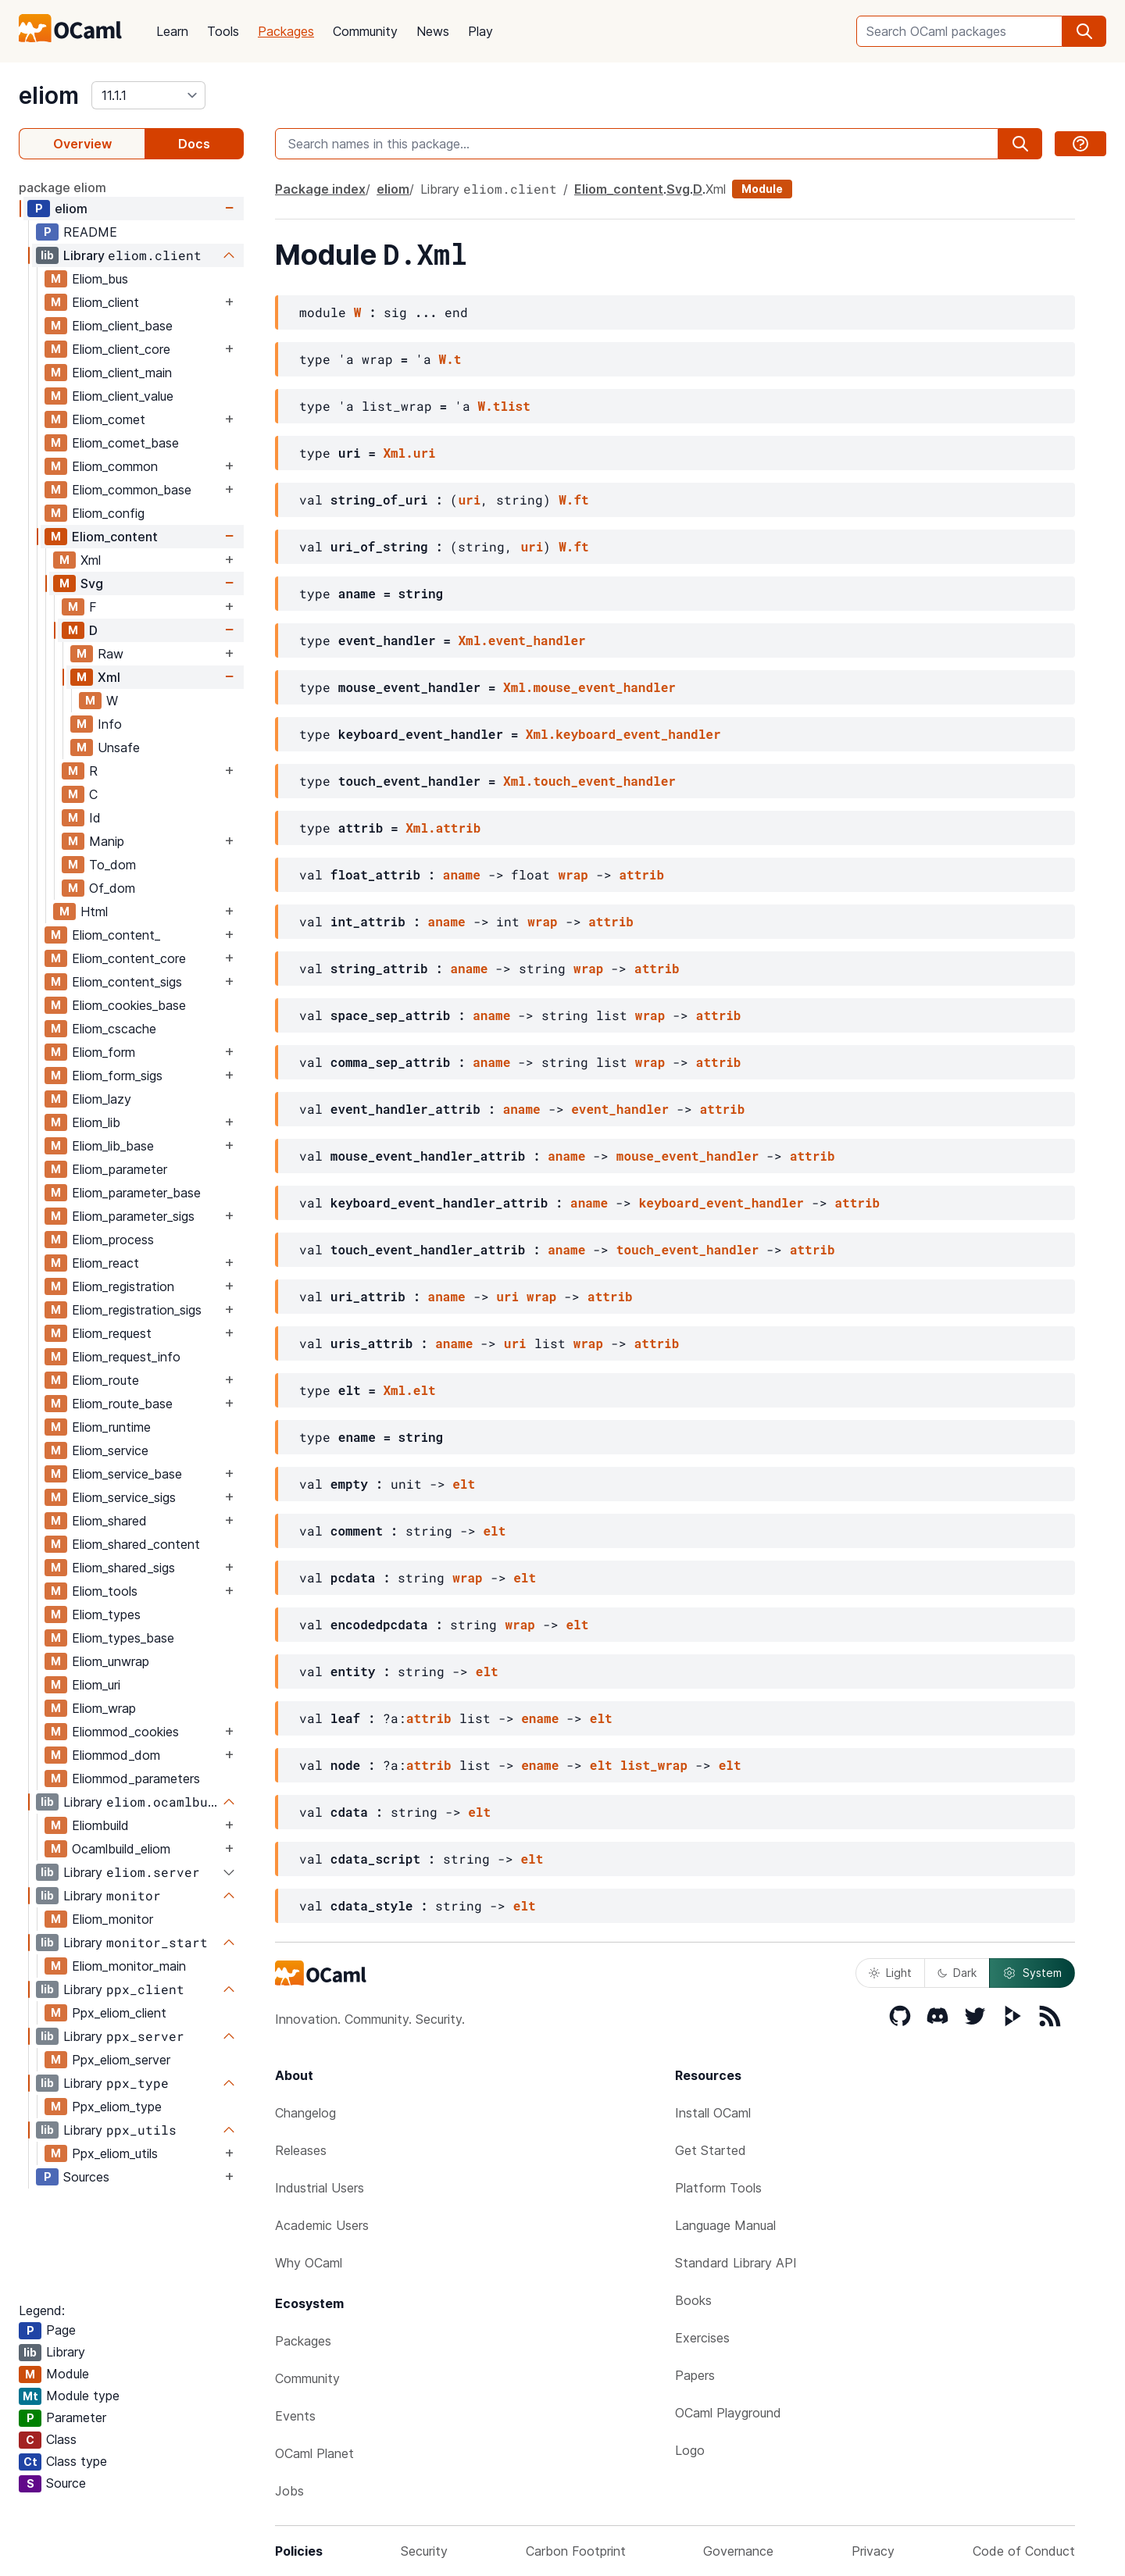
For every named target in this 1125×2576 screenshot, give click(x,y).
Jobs (289, 2491)
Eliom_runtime (111, 1427)
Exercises (702, 2338)
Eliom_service (110, 1450)
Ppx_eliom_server (121, 2060)
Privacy (873, 2551)
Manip (106, 841)
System (1032, 1973)
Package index (320, 189)
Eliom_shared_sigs (123, 1567)
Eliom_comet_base (125, 443)
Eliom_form (103, 1052)
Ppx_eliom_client (119, 2013)
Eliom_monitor (112, 1919)
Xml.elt (409, 1390)
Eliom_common (115, 466)
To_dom (112, 864)
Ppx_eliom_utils (115, 2153)
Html (94, 911)
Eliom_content (115, 536)
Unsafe (119, 747)
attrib (641, 874)
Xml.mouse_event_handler (589, 687)
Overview (82, 144)
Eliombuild (100, 1825)
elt (463, 1483)
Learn (172, 31)
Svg (91, 583)
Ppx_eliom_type (117, 2106)
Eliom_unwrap (110, 1661)
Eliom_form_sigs (117, 1075)
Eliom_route (105, 1380)
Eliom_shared (109, 1521)
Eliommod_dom (116, 1755)
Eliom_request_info (126, 1357)
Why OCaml (308, 2263)
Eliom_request (112, 1333)
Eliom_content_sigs (127, 982)
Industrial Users (319, 2188)
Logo (690, 2450)
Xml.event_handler (521, 640)
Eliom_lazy (101, 1099)
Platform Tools (718, 2188)
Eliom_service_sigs (124, 1497)
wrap (573, 874)
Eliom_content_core (129, 958)
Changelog (305, 2113)
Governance (738, 2551)
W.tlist (504, 406)
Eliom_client (105, 302)
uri (469, 499)
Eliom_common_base (131, 490)
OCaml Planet (314, 2453)
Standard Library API (736, 2263)
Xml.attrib (442, 827)
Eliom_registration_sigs (137, 1310)
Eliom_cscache (114, 1028)
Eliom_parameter (119, 1169)
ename (540, 1718)
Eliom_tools (105, 1591)
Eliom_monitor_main (129, 1966)
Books (693, 2300)
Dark (957, 1972)
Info (110, 724)
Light (890, 1972)
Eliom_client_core (121, 349)
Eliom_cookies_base (129, 1005)
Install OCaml (713, 2113)
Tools (223, 31)
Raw (110, 654)
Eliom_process (113, 1239)
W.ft (573, 499)
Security (424, 2551)
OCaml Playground (728, 2413)
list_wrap (654, 1765)
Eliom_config (108, 513)
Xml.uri (409, 452)
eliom (49, 95)
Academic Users (322, 2225)
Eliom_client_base (122, 326)
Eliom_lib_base (113, 1146)
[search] (1084, 31)
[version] (148, 95)
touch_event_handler (687, 1249)
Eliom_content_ (116, 935)
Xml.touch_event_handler (589, 780)
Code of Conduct (1024, 2551)
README (90, 232)
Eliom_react (105, 1263)
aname (461, 874)
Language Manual (725, 2225)
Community (365, 31)
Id (95, 818)
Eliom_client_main (122, 372)
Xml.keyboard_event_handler (623, 734)
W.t (450, 359)
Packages (286, 31)
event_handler (620, 1109)
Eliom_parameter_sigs (133, 1216)
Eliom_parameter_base (136, 1193)
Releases (301, 2150)
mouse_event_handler (687, 1155)
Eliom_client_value (122, 396)
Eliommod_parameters (136, 1778)
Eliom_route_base (122, 1403)
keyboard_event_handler (721, 1202)
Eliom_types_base (123, 1638)
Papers (695, 2375)
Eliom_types (106, 1614)
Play (480, 31)
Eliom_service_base (127, 1474)
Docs (194, 144)
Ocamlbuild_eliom (121, 1849)
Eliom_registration (123, 1286)
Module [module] (762, 188)
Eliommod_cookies (125, 1731)
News (432, 31)
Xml (90, 560)
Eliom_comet (108, 419)
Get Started (710, 2150)
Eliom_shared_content (136, 1544)
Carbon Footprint (576, 2551)
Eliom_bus (100, 279)
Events (295, 2416)
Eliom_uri (96, 1685)
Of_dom (112, 888)
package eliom (62, 187)
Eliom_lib (96, 1122)
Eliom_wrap (104, 1708)
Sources (86, 2177)
